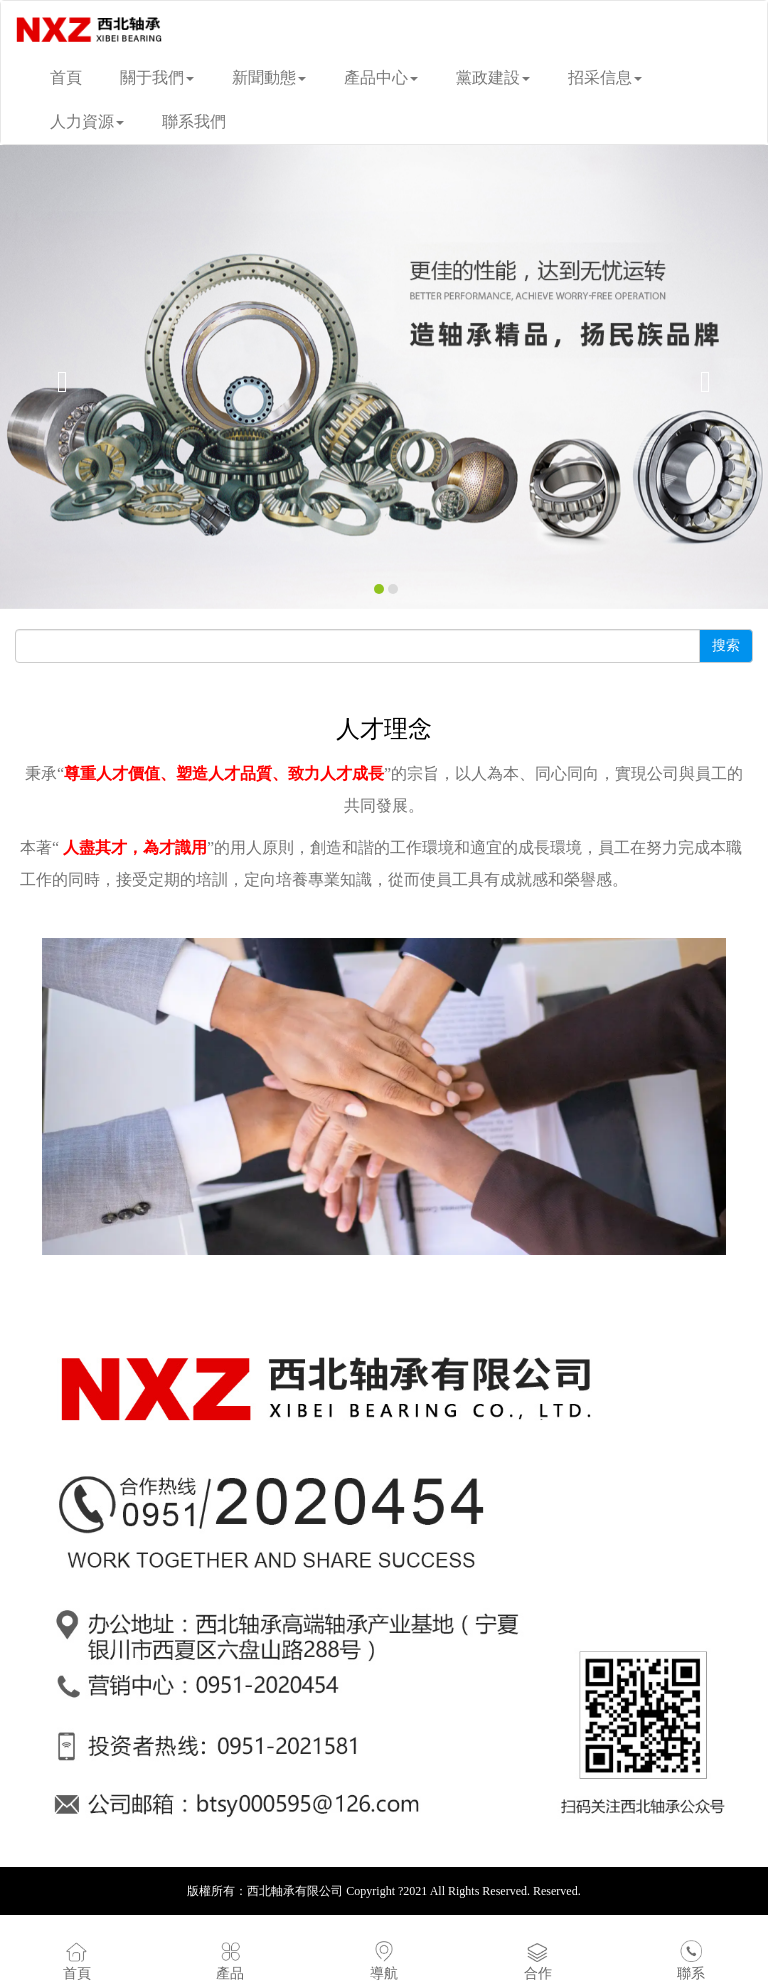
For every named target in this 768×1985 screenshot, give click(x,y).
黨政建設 (493, 77)
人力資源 (87, 121)
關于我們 (157, 77)
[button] (57, 377)
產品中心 (381, 77)
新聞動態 (269, 77)
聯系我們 (194, 121)
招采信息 (605, 77)
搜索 (726, 645)
